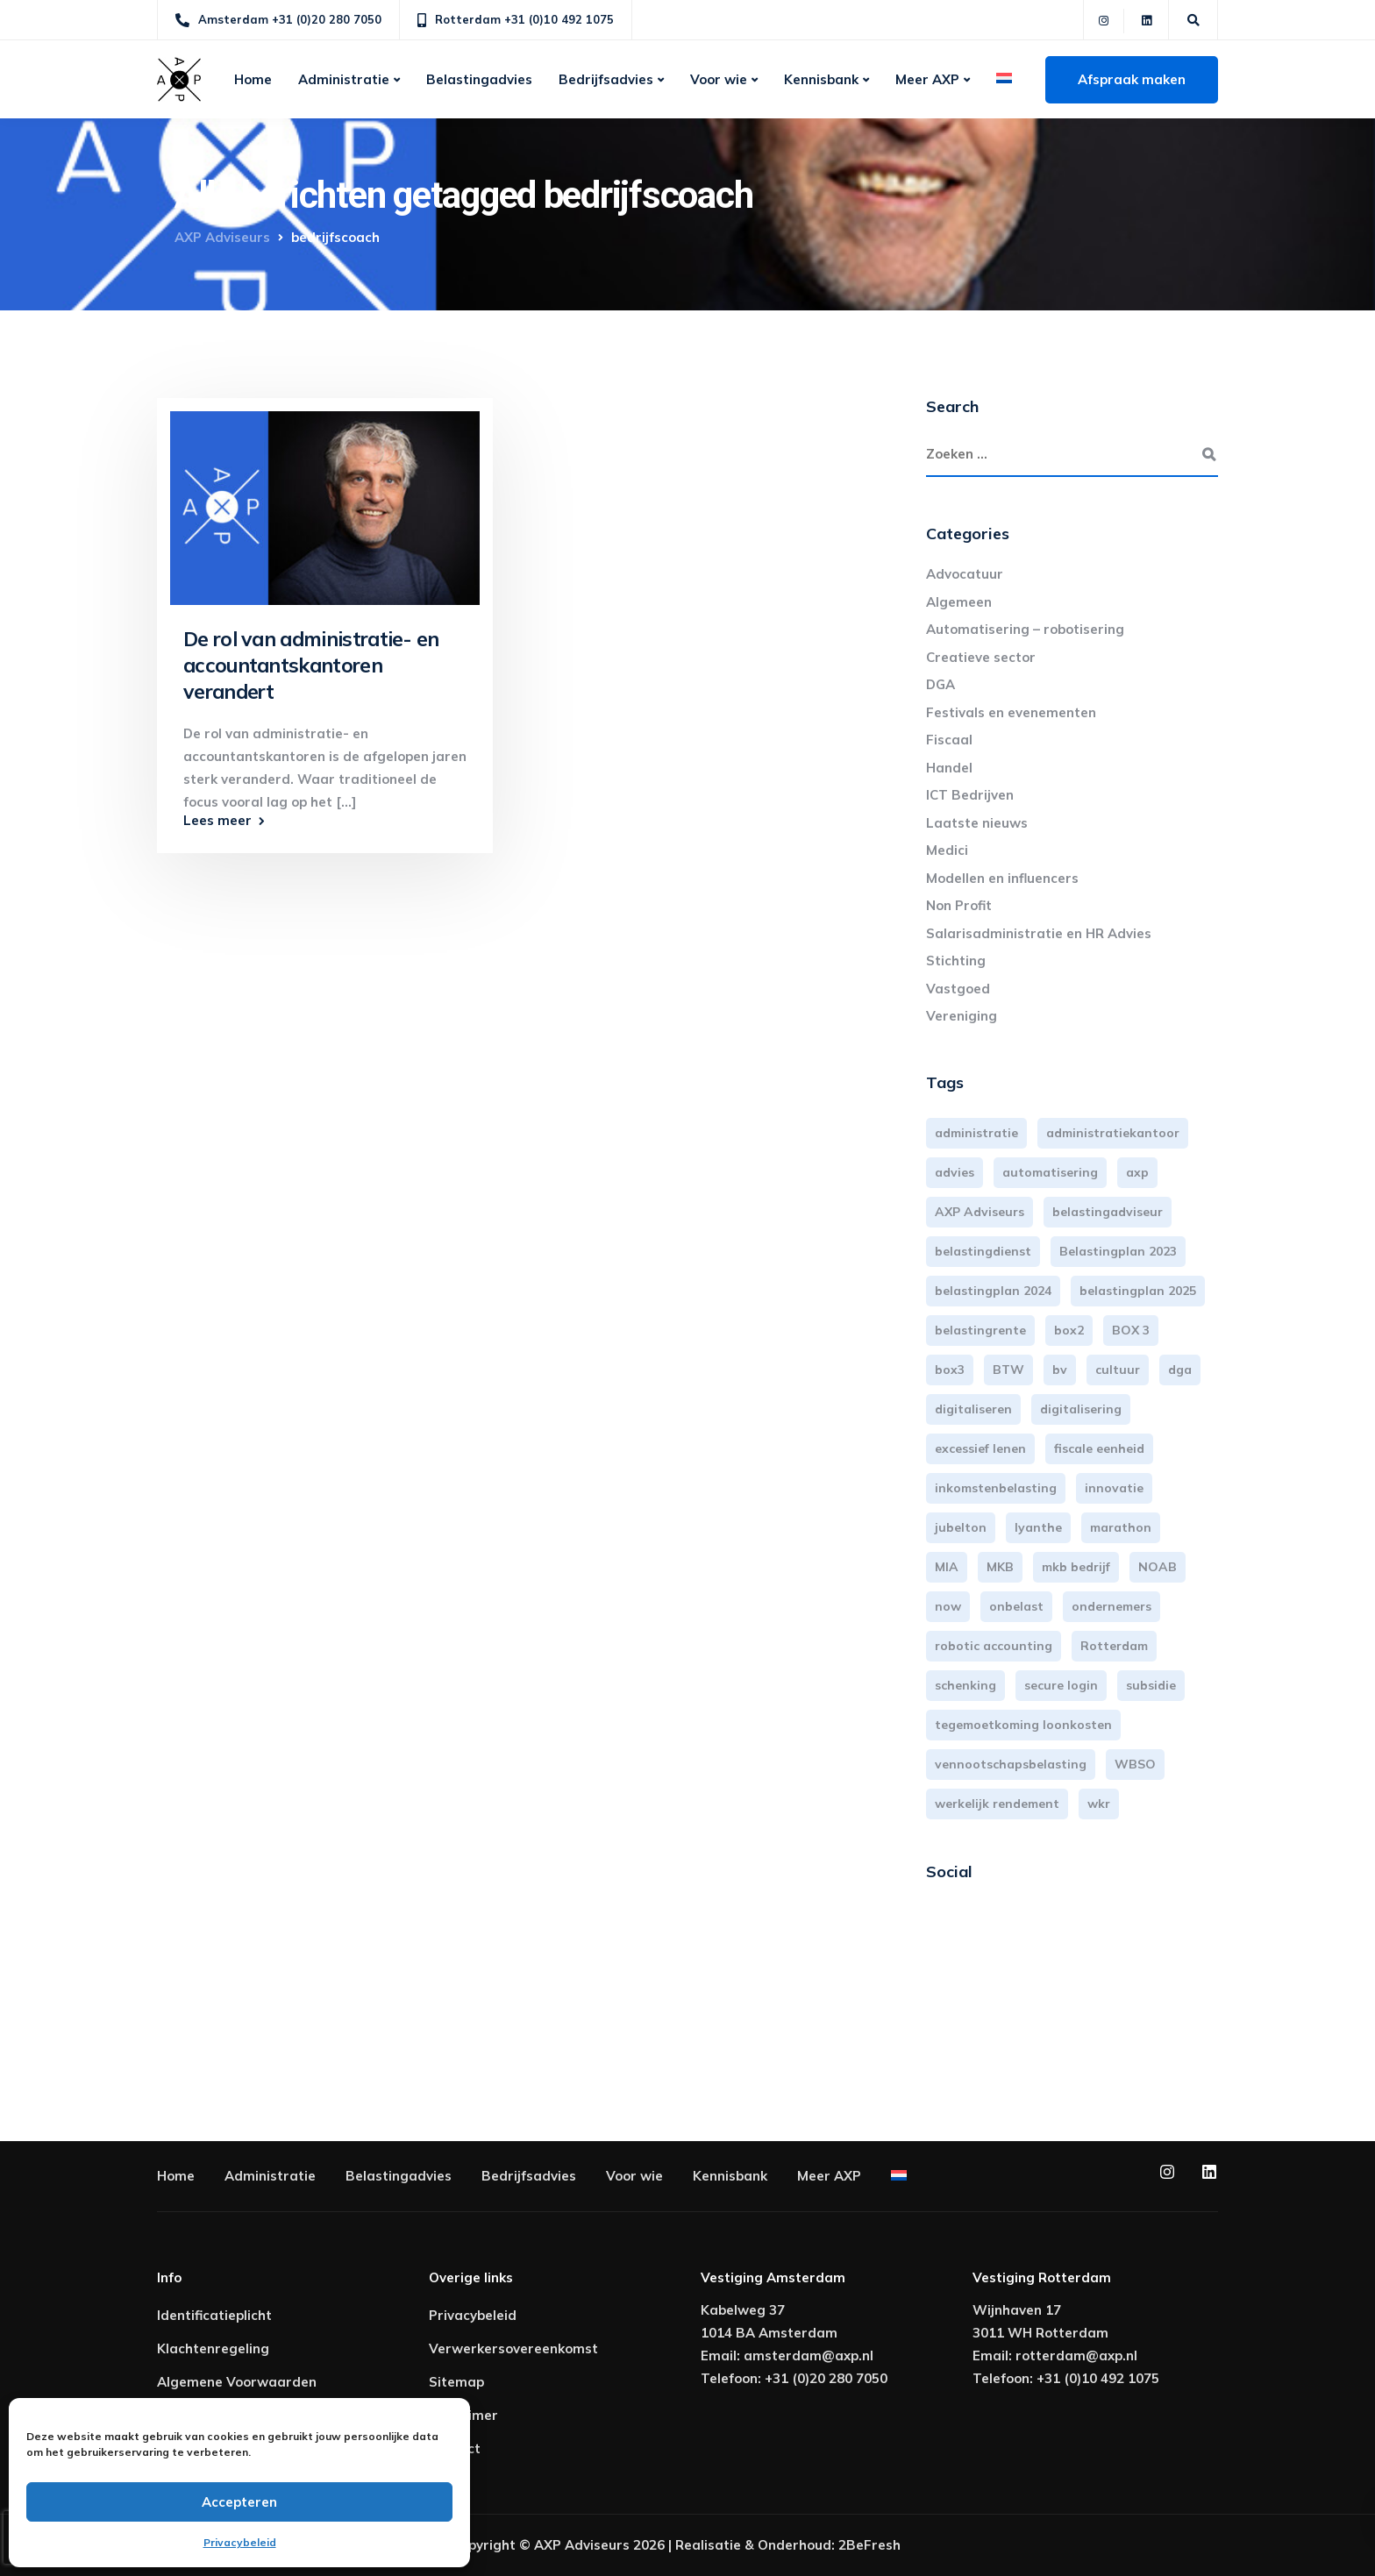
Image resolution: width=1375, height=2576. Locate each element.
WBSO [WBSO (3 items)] (1135, 1764)
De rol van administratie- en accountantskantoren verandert (311, 665)
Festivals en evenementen (1011, 712)
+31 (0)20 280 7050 (826, 2378)
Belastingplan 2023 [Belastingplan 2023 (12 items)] (1118, 1251)
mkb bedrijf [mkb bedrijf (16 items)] (1076, 1567)
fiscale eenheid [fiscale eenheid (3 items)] (1099, 1448)
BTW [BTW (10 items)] (1008, 1369)
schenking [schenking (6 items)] (965, 1685)
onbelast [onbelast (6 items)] (1016, 1606)
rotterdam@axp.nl (1076, 2355)
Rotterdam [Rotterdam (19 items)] (1114, 1646)
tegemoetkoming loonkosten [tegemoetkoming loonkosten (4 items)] (1023, 1725)
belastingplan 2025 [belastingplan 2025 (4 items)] (1137, 1291)
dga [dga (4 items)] (1180, 1369)
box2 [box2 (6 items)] (1069, 1330)
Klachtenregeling (213, 2348)
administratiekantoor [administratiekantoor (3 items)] (1112, 1133)
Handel (949, 767)
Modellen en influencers (1002, 878)
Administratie (343, 79)
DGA (940, 684)
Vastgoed (958, 988)
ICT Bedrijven (970, 794)
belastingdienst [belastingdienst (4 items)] (983, 1251)
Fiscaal (949, 739)
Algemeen (959, 602)
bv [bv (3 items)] (1059, 1369)
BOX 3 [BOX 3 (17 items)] (1131, 1330)
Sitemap (456, 2381)
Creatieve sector (981, 657)
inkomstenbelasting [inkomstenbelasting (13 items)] (996, 1488)
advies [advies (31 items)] (954, 1172)
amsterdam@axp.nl (808, 2355)
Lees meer (217, 820)
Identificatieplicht (214, 2315)
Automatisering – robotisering (1025, 629)
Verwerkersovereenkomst (513, 2348)
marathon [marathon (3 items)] (1120, 1527)
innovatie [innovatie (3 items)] (1114, 1488)
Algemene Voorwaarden (237, 2381)
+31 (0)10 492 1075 (1098, 2378)
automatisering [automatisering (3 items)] (1050, 1172)
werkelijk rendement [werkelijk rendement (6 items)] (997, 1803)
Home (253, 79)
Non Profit (959, 905)
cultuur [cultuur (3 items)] (1117, 1369)
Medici (947, 850)
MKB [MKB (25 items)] (1000, 1567)
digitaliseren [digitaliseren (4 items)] (973, 1409)
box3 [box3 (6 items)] (950, 1369)
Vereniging (961, 1015)
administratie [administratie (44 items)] (976, 1133)
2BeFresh (869, 2545)
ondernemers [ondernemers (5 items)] (1111, 1606)
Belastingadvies (479, 79)
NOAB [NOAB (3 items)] (1157, 1567)
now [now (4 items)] (948, 1606)
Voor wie (718, 79)
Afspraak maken (1132, 79)
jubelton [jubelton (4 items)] (961, 1527)
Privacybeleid (239, 2542)
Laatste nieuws (977, 823)
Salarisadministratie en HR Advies (1038, 933)
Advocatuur (964, 574)
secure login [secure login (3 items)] (1061, 1685)
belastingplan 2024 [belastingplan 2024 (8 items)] (993, 1291)
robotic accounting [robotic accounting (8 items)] (993, 1646)
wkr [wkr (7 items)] (1098, 1803)
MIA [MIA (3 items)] (946, 1567)
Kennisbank (821, 79)
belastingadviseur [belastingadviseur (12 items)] (1107, 1212)
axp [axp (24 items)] (1137, 1172)
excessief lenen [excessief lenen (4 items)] (980, 1448)
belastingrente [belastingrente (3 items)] (980, 1330)
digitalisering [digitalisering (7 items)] (1081, 1409)
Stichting (956, 960)
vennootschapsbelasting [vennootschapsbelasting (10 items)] (1010, 1764)
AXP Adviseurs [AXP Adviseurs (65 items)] (979, 1212)
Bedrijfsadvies (606, 79)
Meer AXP (927, 79)
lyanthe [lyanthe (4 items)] (1038, 1527)
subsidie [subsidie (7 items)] (1151, 1685)
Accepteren (239, 2502)
